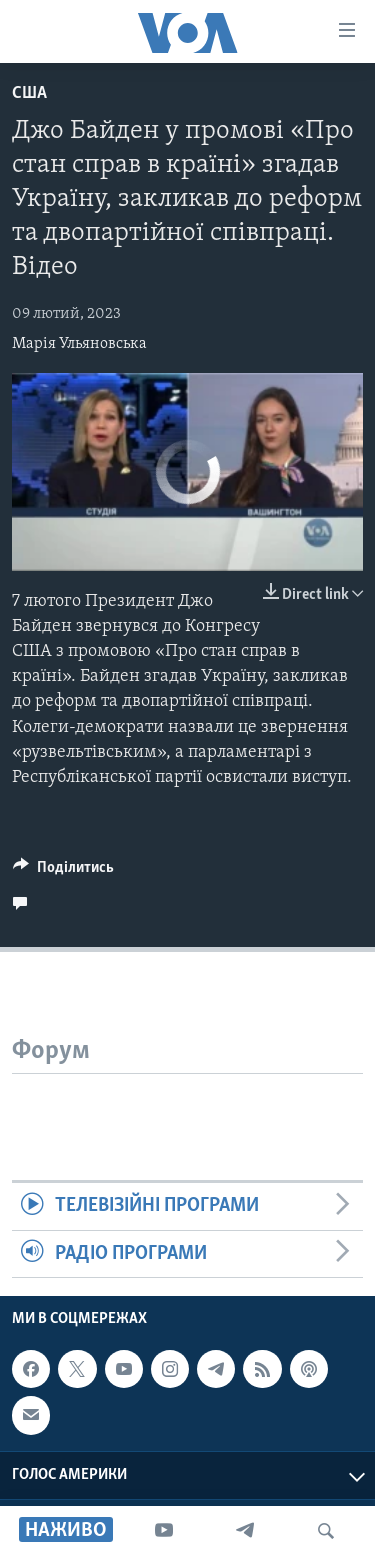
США (29, 93)
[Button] (63, 872)
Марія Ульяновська (79, 344)
